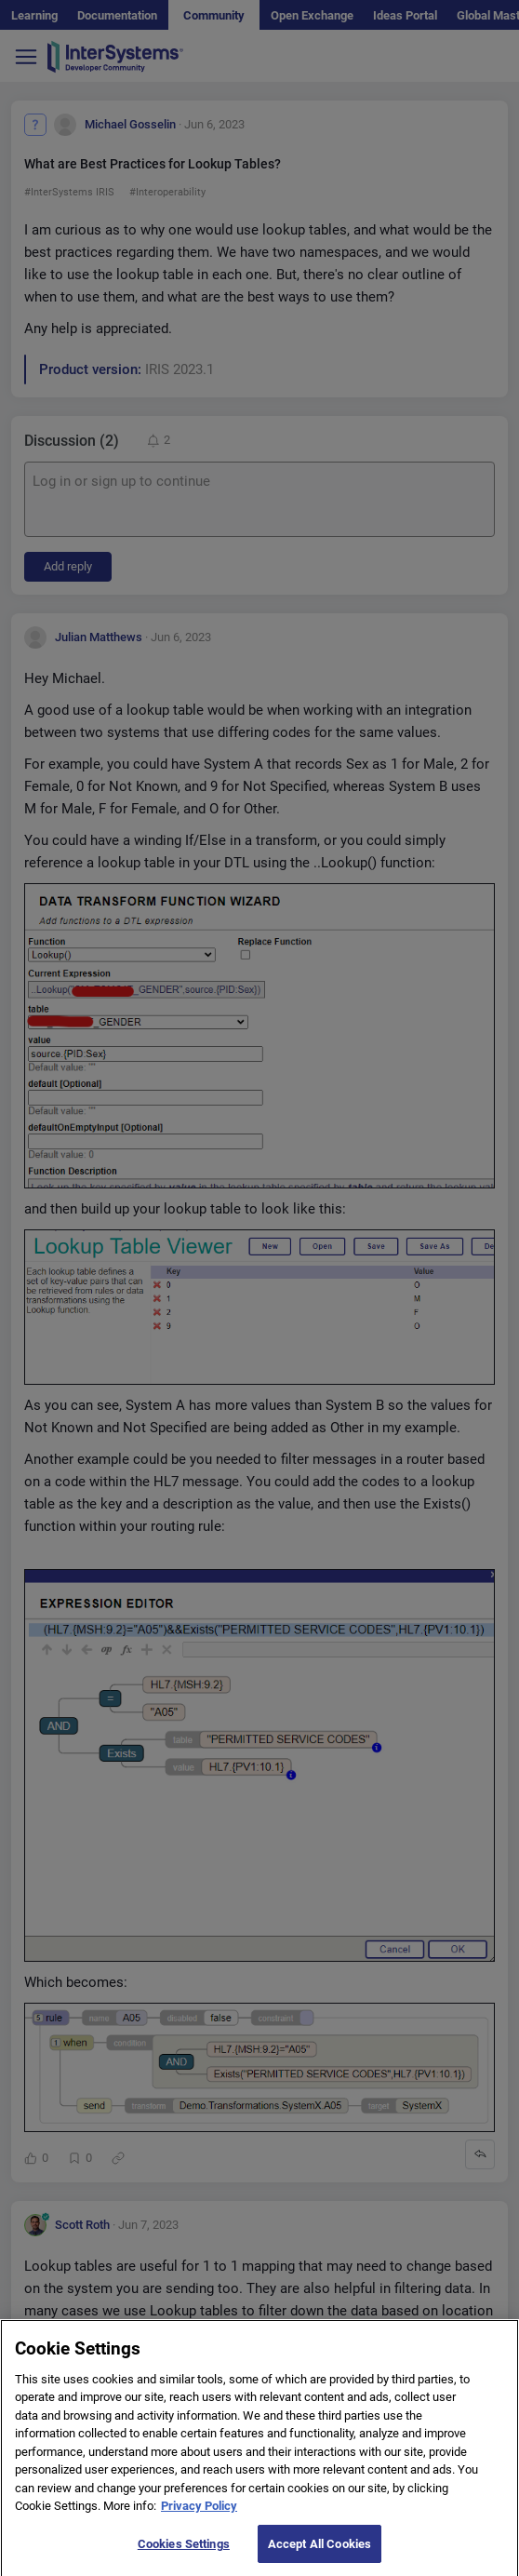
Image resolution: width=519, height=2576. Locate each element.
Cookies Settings (184, 2555)
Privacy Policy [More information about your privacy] (199, 2517)
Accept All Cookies (319, 2555)
